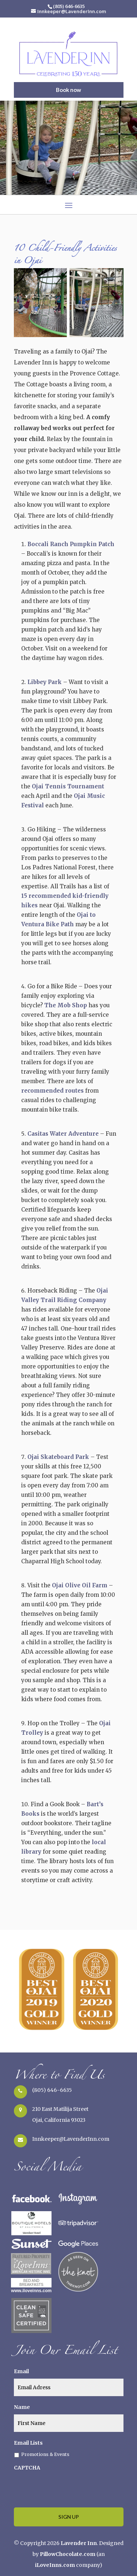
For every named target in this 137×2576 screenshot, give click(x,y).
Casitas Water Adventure (63, 1133)
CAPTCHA (27, 2467)
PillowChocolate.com (67, 2554)
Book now (68, 89)
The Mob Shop (65, 1005)
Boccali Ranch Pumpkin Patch (70, 544)
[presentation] (69, 2487)
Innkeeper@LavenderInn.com (70, 2139)
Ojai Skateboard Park (58, 1456)
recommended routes (53, 1090)
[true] (68, 2387)
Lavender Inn (79, 2543)
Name (22, 2407)
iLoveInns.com (55, 2565)
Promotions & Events (45, 2454)
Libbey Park (44, 682)
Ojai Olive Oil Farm (79, 1585)
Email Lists (28, 2443)
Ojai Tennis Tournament (68, 786)
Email (21, 2371)
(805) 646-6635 (52, 2090)
